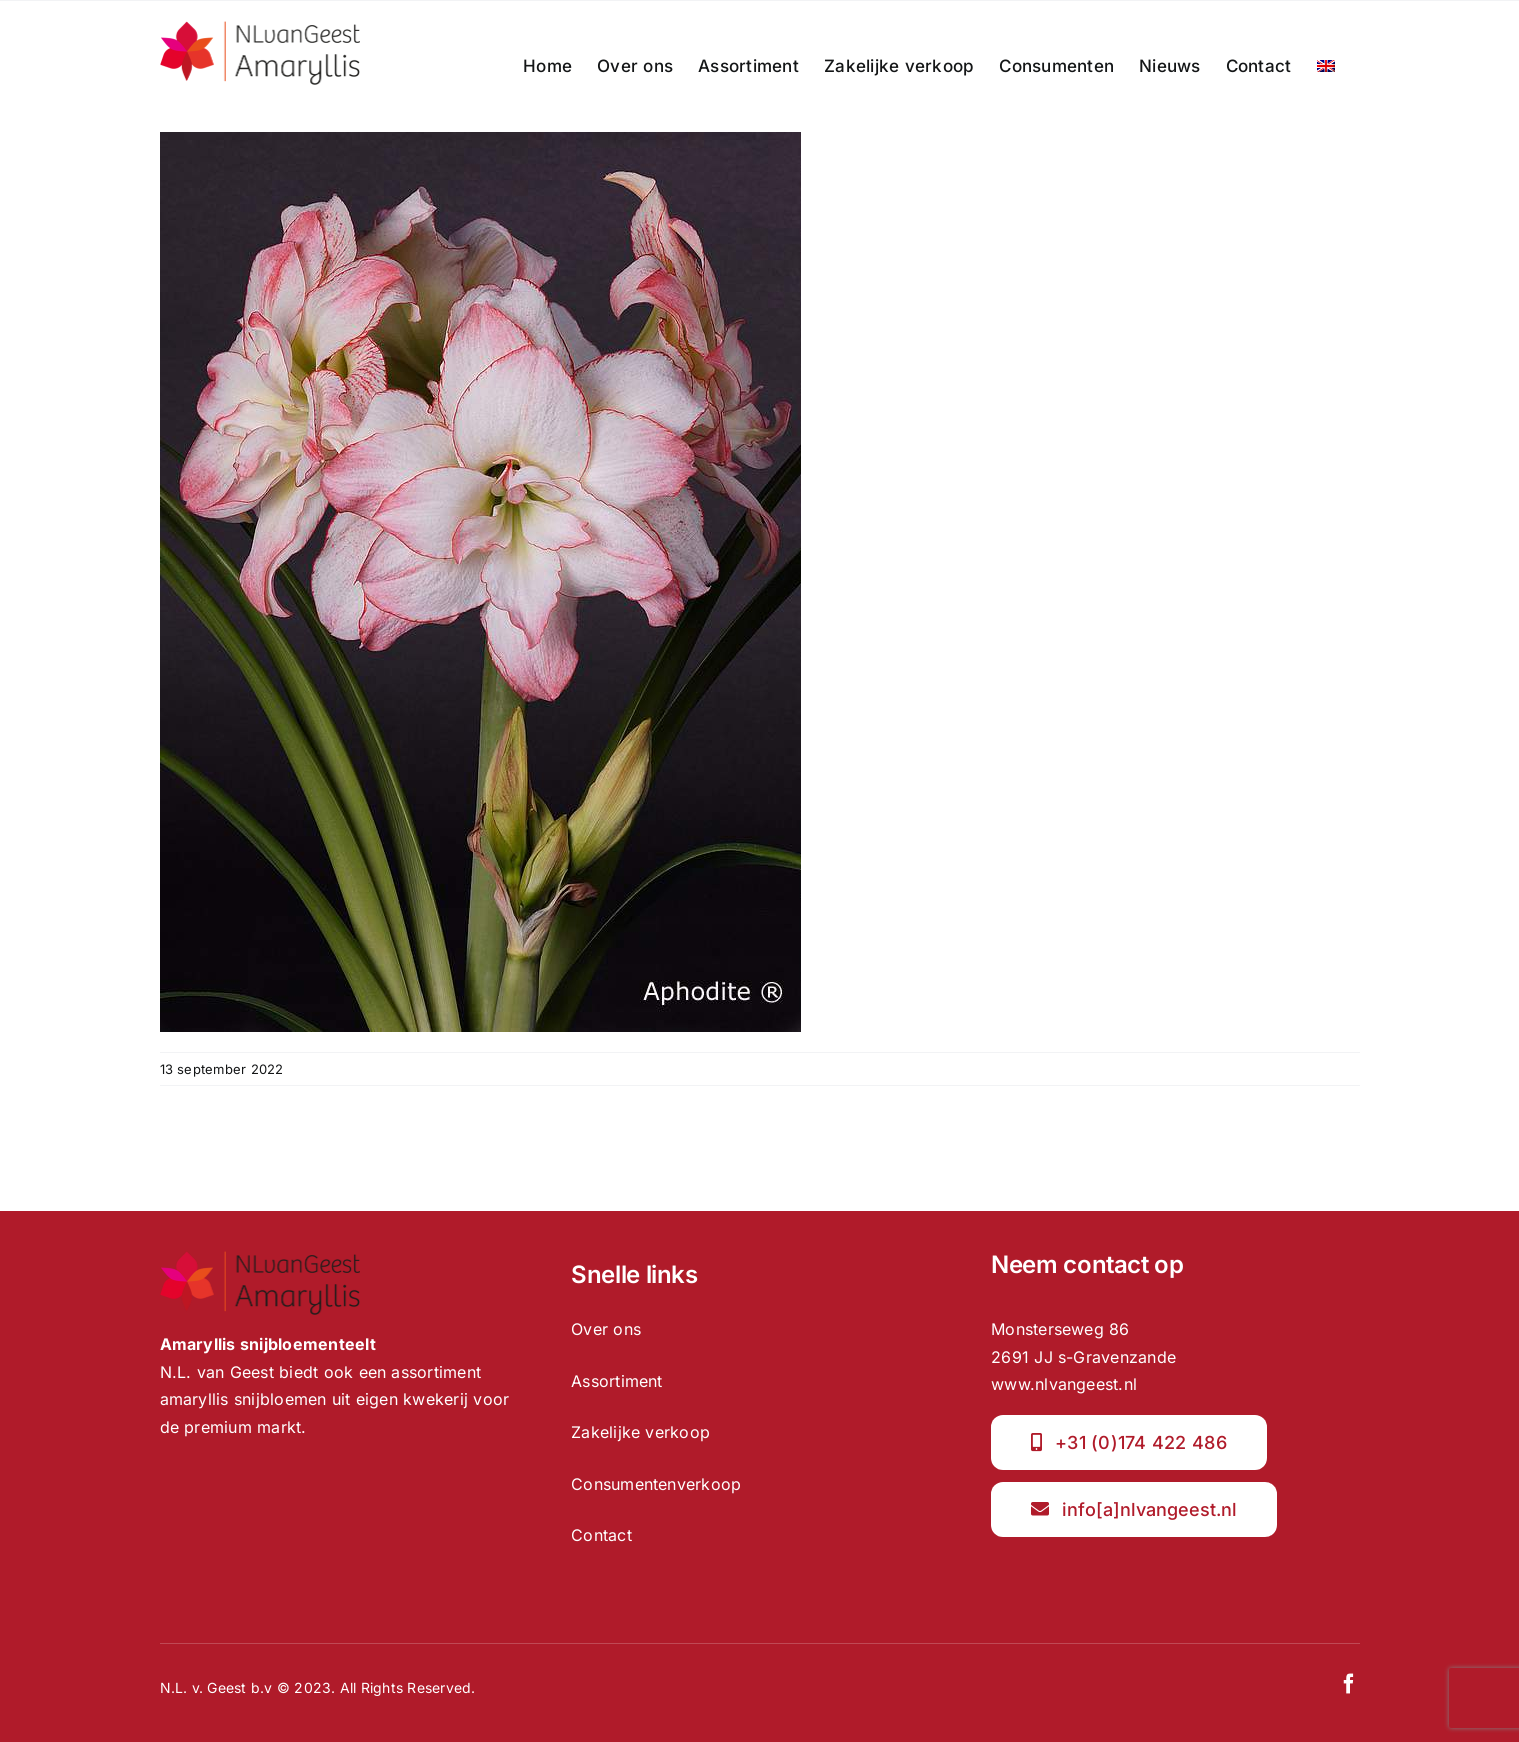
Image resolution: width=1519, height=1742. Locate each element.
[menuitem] (1326, 66)
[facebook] (1349, 1684)
